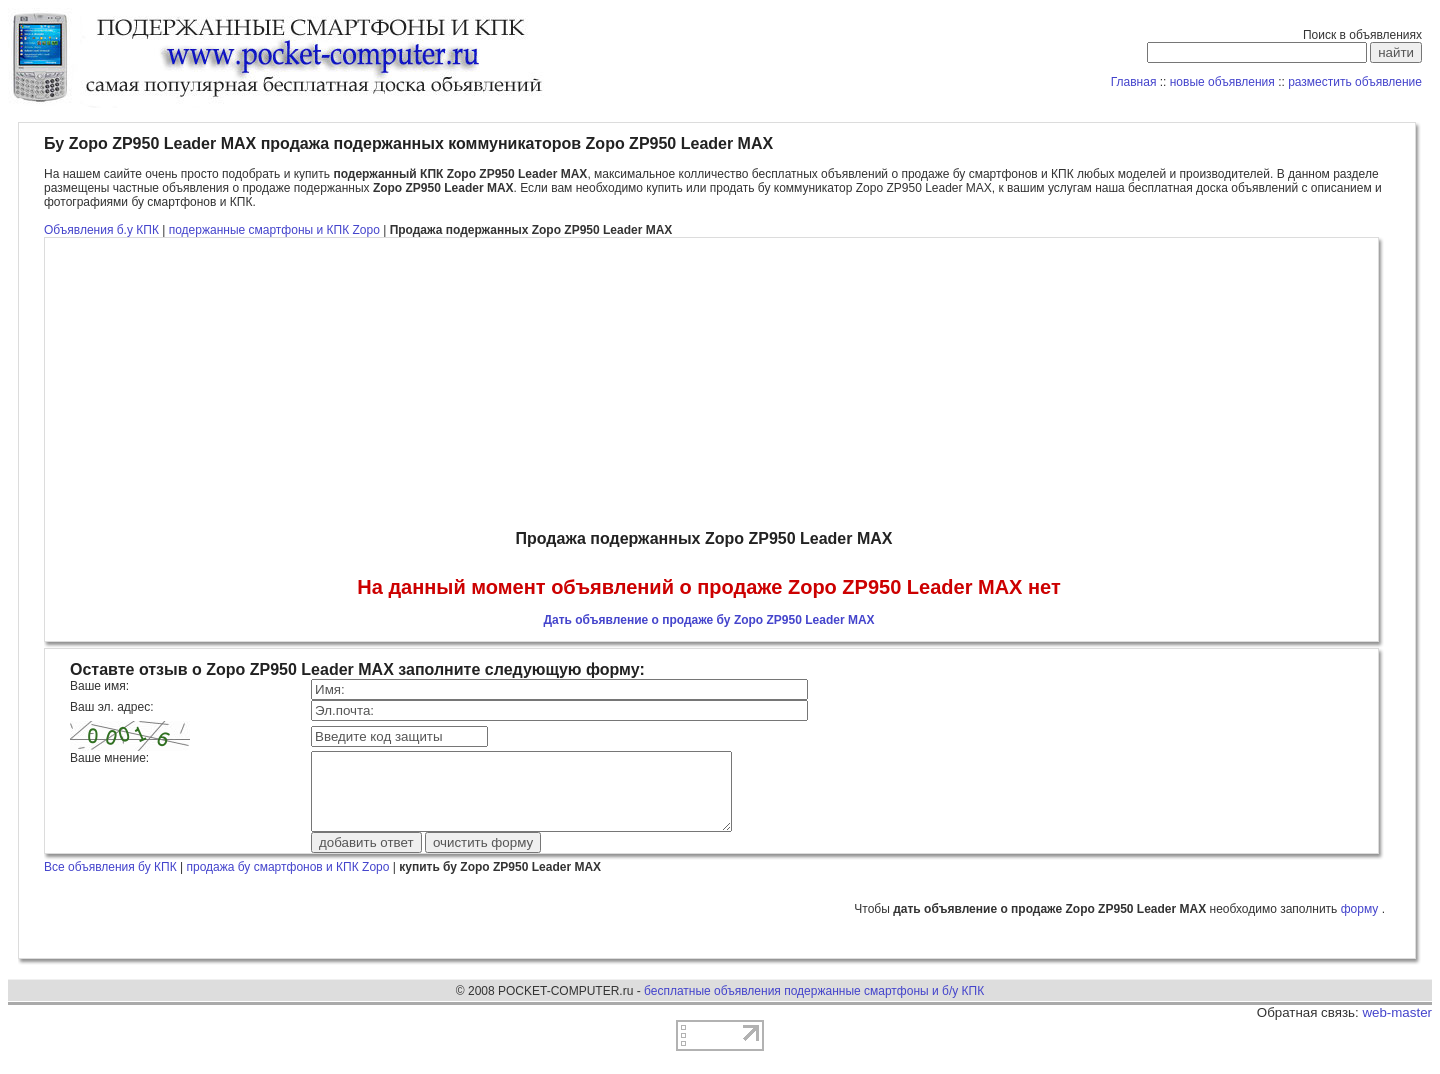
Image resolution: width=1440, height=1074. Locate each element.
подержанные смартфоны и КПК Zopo (276, 230)
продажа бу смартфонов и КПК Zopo (287, 882)
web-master (1397, 1027)
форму (1361, 924)
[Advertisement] (709, 384)
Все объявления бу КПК (110, 882)
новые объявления (1222, 82)
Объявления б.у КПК (101, 230)
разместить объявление (1355, 82)
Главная (1134, 82)
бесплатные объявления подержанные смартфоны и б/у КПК (814, 1006)
